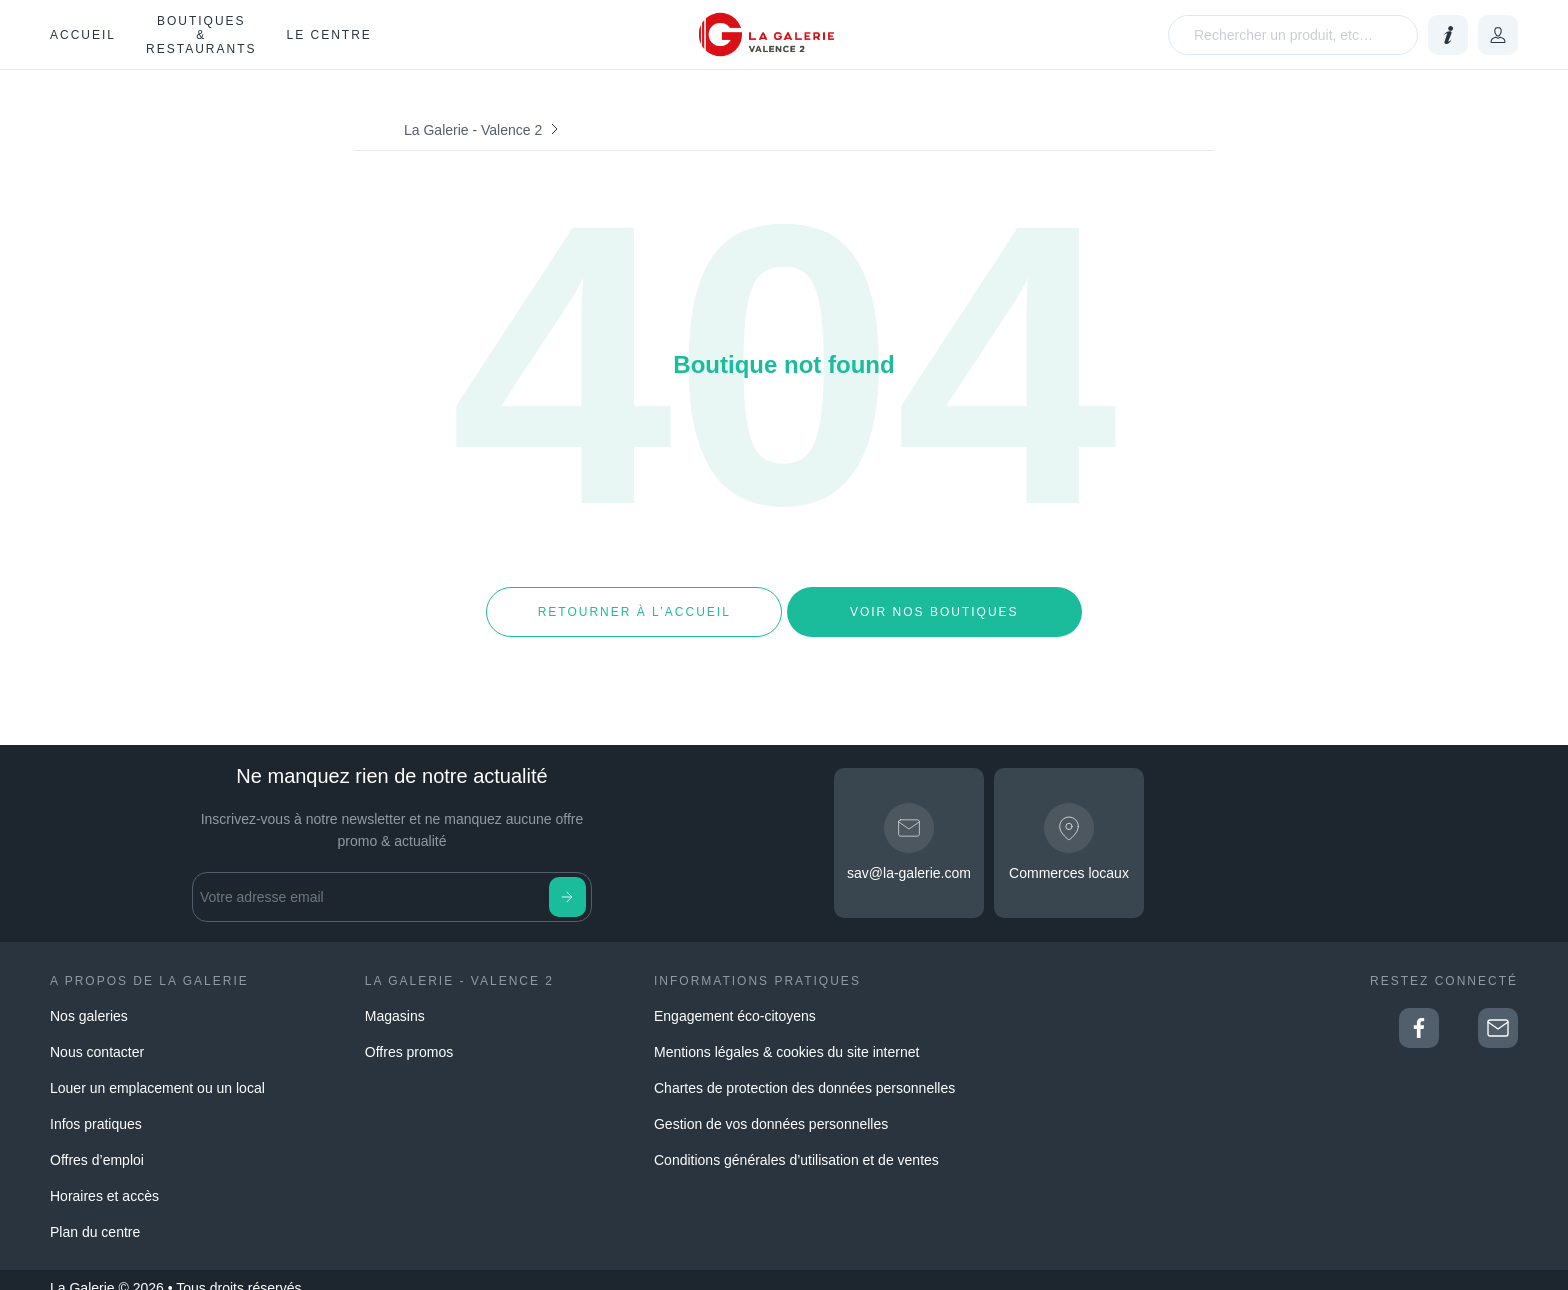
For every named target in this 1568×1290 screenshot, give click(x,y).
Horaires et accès (104, 1180)
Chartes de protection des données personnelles (804, 1072)
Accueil (83, 35)
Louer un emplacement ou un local (157, 1072)
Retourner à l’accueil (633, 604)
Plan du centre (95, 1216)
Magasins (395, 1000)
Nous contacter (97, 1036)
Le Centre (328, 35)
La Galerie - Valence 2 (473, 130)
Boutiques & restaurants (201, 35)
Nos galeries (89, 1000)
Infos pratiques (96, 1108)
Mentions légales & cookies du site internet (786, 1036)
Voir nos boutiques (934, 604)
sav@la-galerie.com (909, 858)
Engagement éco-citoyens (735, 1000)
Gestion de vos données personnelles (771, 1108)
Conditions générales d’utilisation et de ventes (796, 1144)
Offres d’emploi (97, 1144)
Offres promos (409, 1036)
